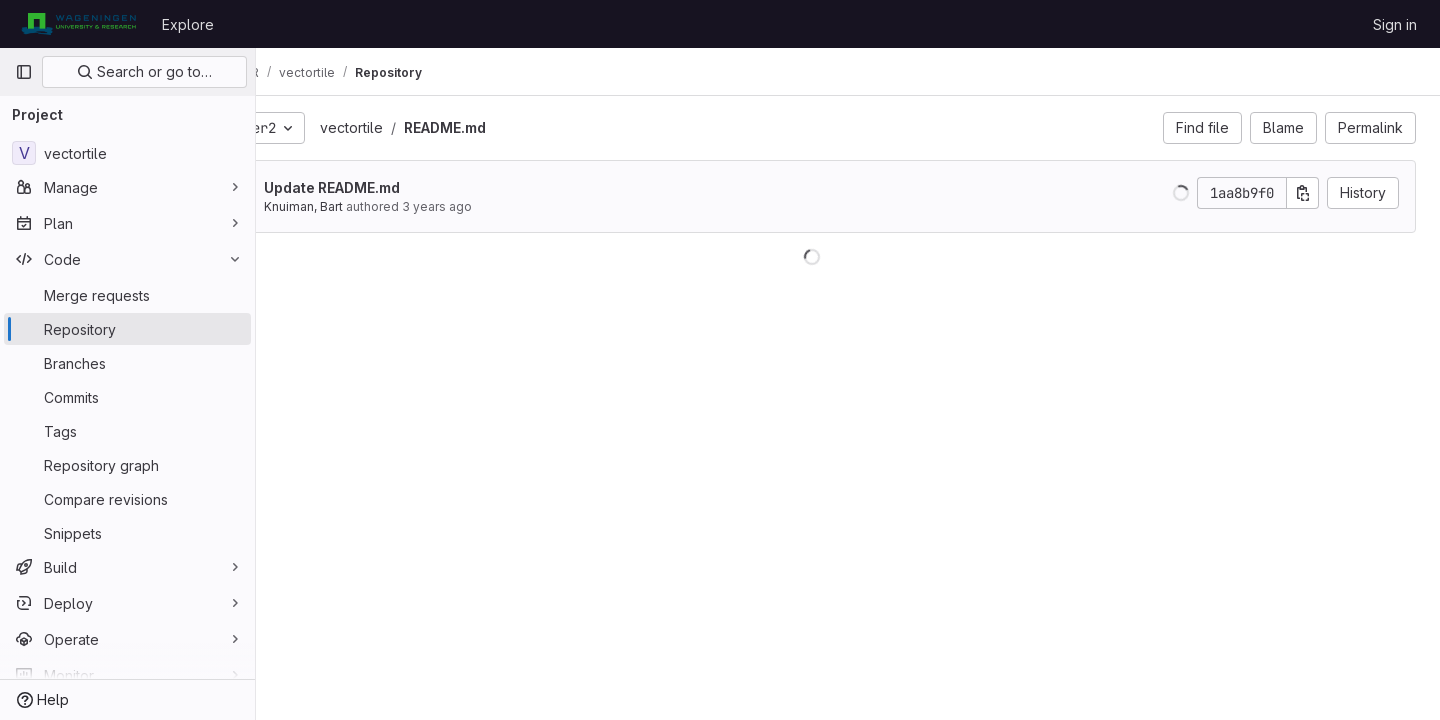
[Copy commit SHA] (1303, 193)
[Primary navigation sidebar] (24, 72)
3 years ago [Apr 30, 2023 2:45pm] (510, 206)
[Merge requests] (127, 295)
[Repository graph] (127, 465)
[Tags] (127, 431)
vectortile (424, 127)
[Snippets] (127, 533)
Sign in (1395, 24)
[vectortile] (127, 153)
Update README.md (405, 187)
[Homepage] (78, 24)
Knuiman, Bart (376, 206)
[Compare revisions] (127, 499)
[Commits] (127, 397)
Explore (188, 24)
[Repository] (127, 329)
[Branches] (127, 363)
